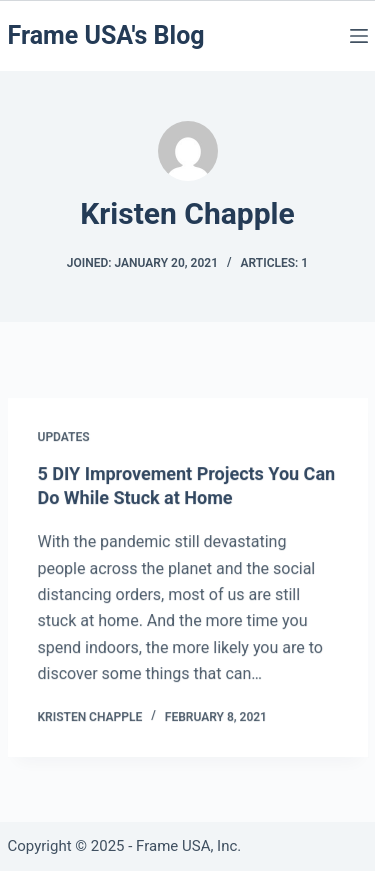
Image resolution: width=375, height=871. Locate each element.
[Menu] (359, 36)
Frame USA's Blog (106, 35)
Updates (64, 438)
